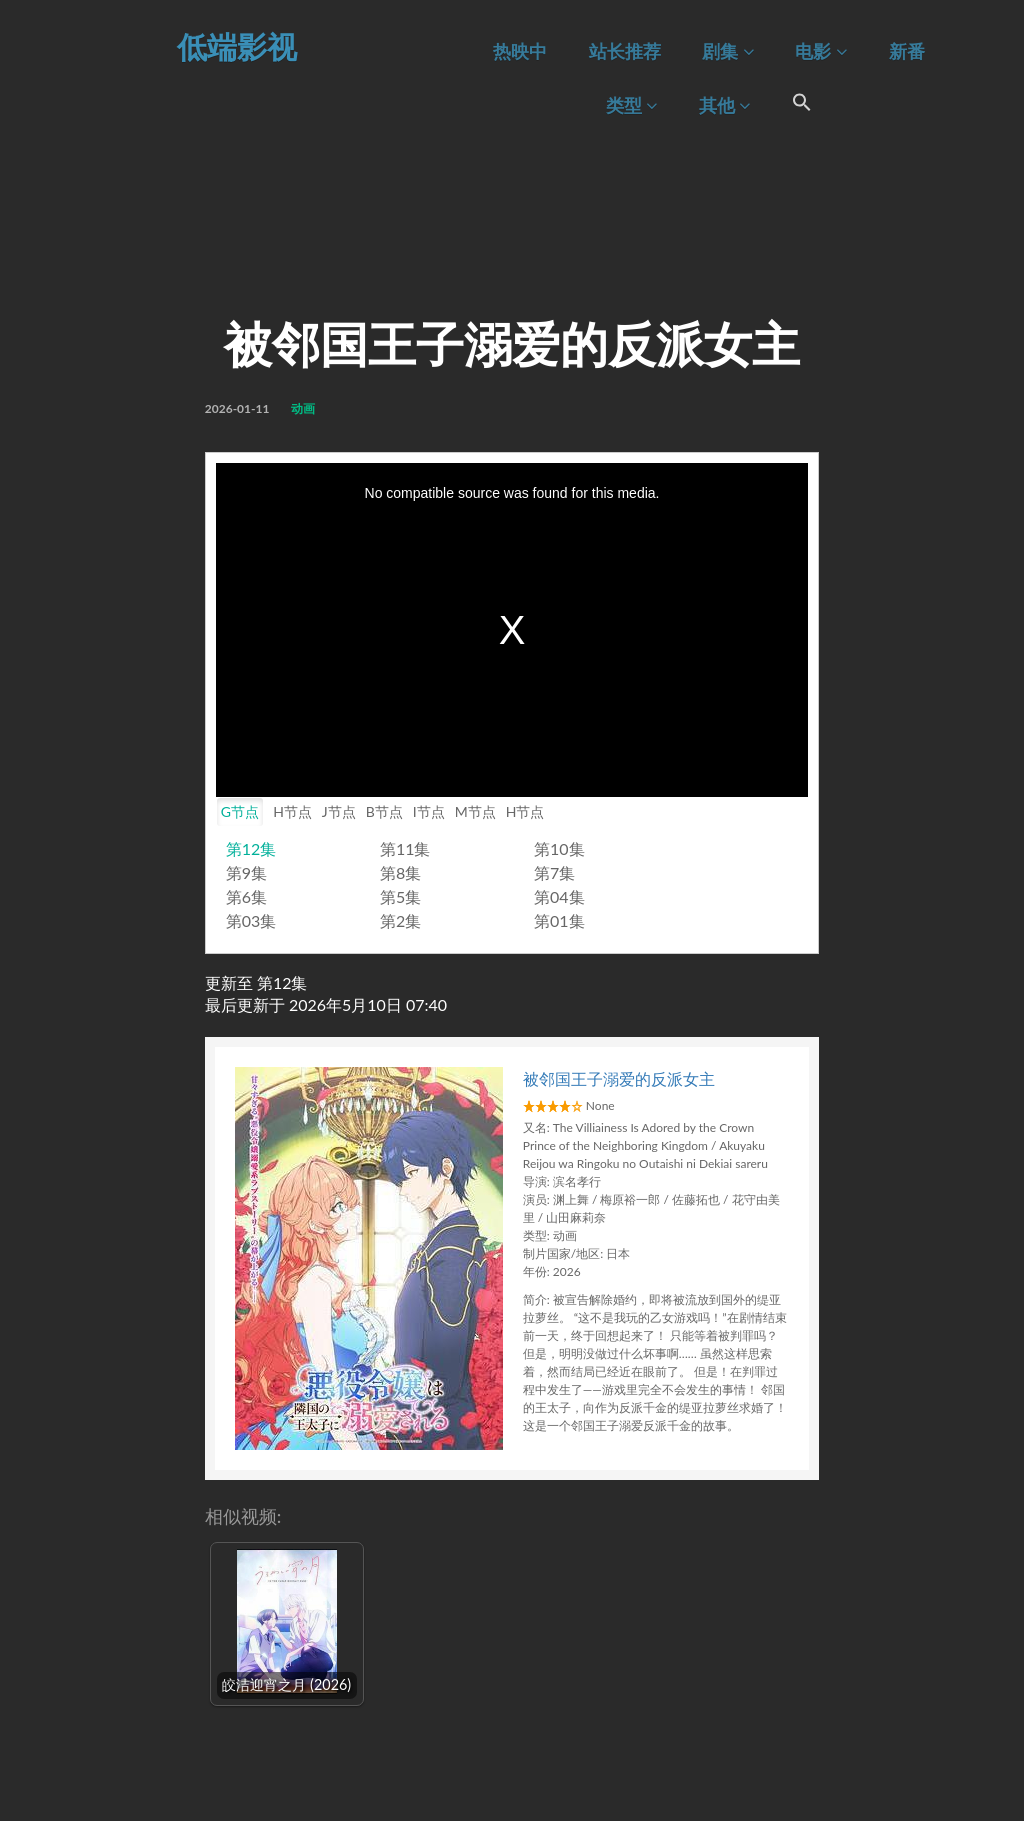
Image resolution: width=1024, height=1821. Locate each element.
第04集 (559, 896)
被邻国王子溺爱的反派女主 (619, 1078)
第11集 (405, 848)
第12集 (251, 848)
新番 (907, 51)
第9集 (246, 872)
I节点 (429, 811)
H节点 (292, 811)
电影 (820, 51)
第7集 (554, 872)
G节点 (240, 811)
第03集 (251, 920)
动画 (303, 408)
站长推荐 (625, 51)
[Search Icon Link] (802, 105)
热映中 (520, 51)
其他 (724, 105)
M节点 (475, 811)
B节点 (384, 811)
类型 (631, 105)
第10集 (559, 848)
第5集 (400, 896)
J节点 (339, 811)
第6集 (246, 896)
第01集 (559, 920)
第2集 (400, 920)
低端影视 (237, 46)
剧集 (727, 51)
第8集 (400, 872)
